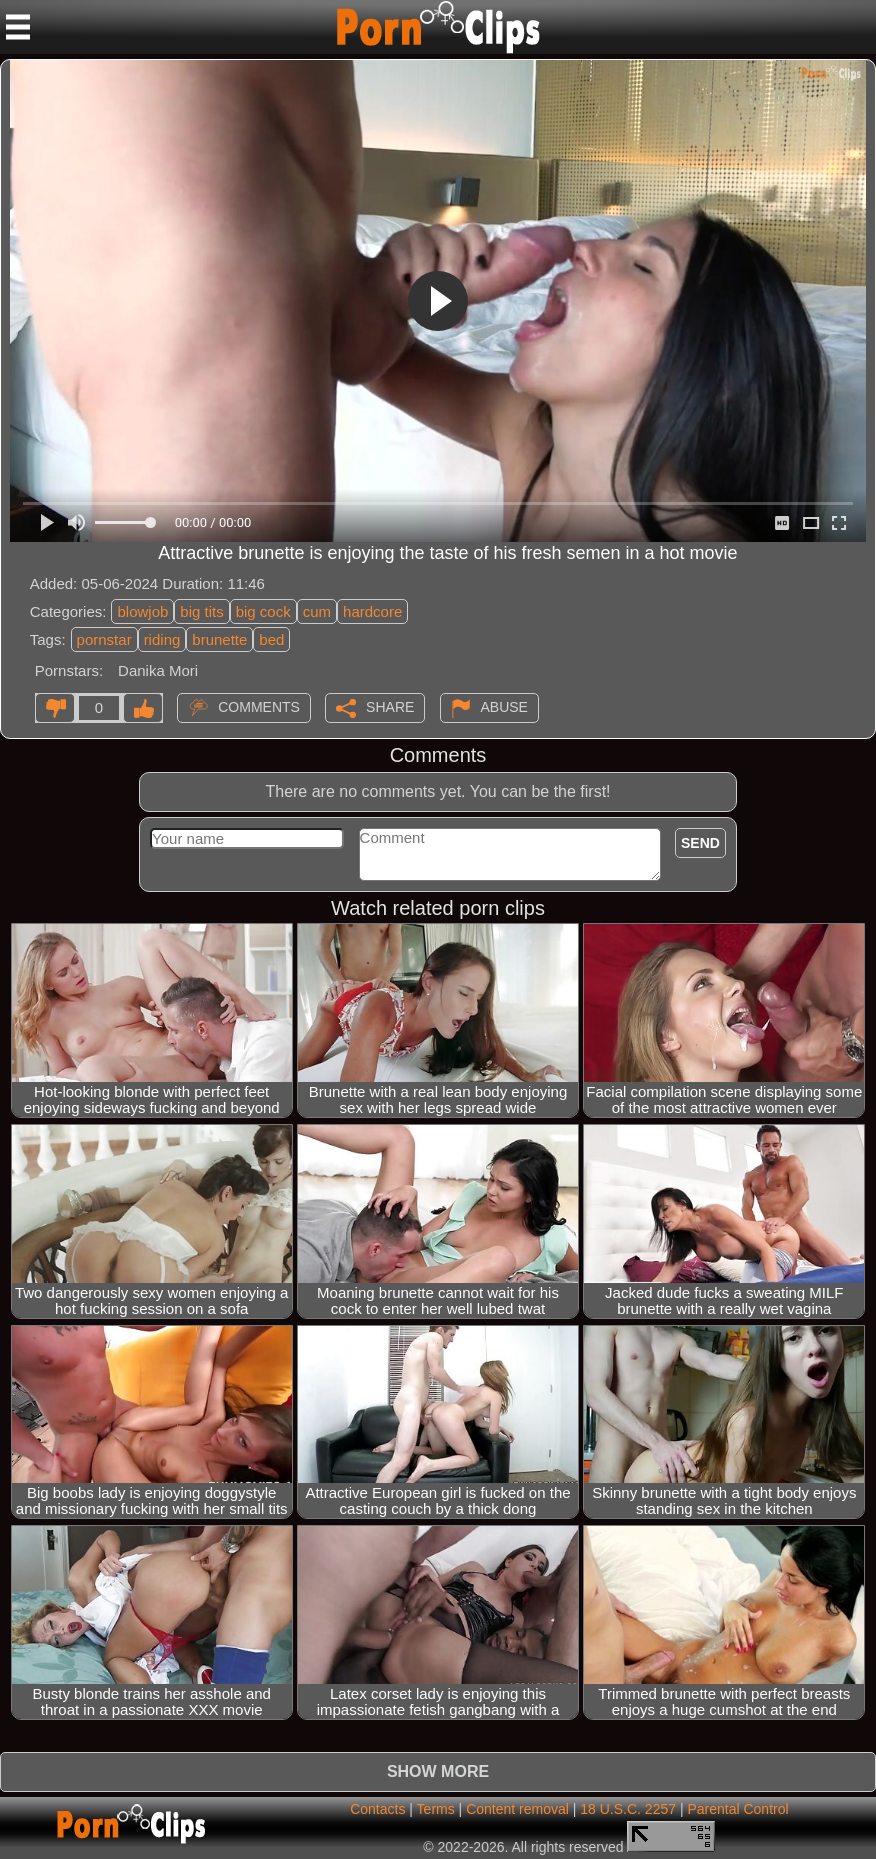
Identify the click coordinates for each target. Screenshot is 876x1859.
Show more (438, 1771)
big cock (263, 611)
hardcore (372, 611)
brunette (219, 639)
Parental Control (737, 1809)
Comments (259, 707)
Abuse (504, 707)
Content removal (517, 1809)
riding (162, 639)
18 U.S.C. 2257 (628, 1809)
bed (271, 639)
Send (700, 843)
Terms (436, 1809)
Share (390, 707)
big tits (201, 611)
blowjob (142, 611)
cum (317, 611)
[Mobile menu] (18, 27)
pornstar (104, 639)
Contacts (377, 1809)
